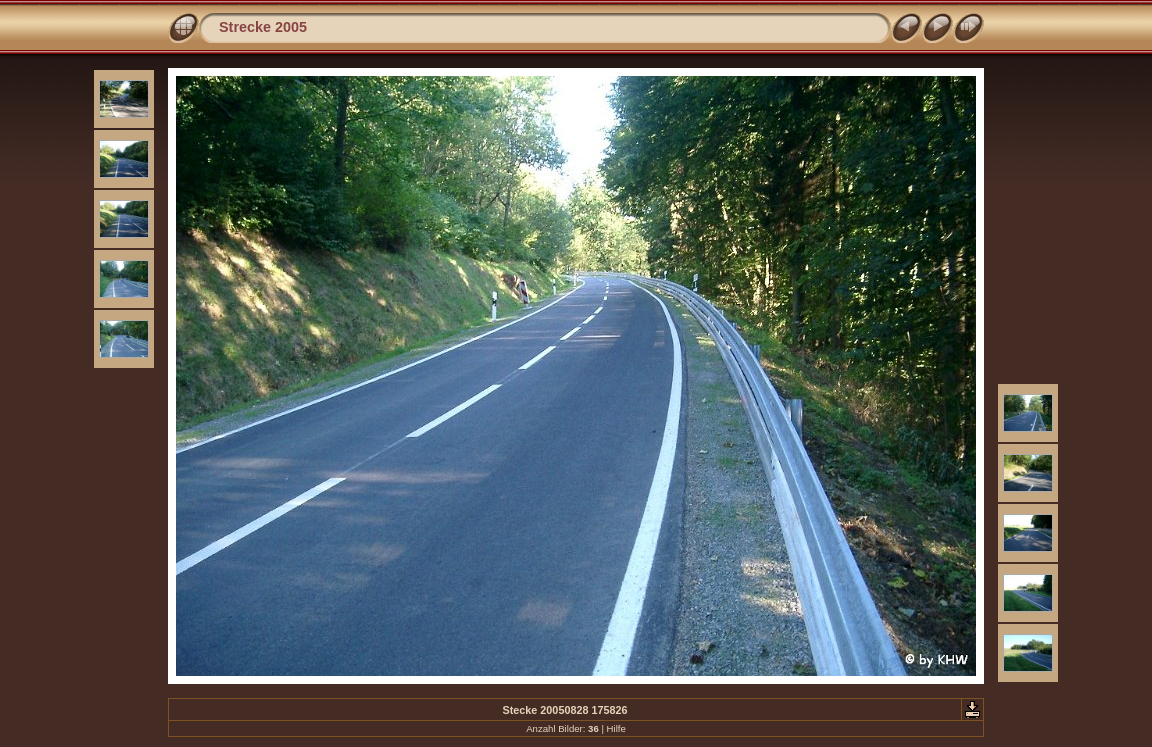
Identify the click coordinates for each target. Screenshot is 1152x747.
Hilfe (616, 728)
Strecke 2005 (263, 27)
